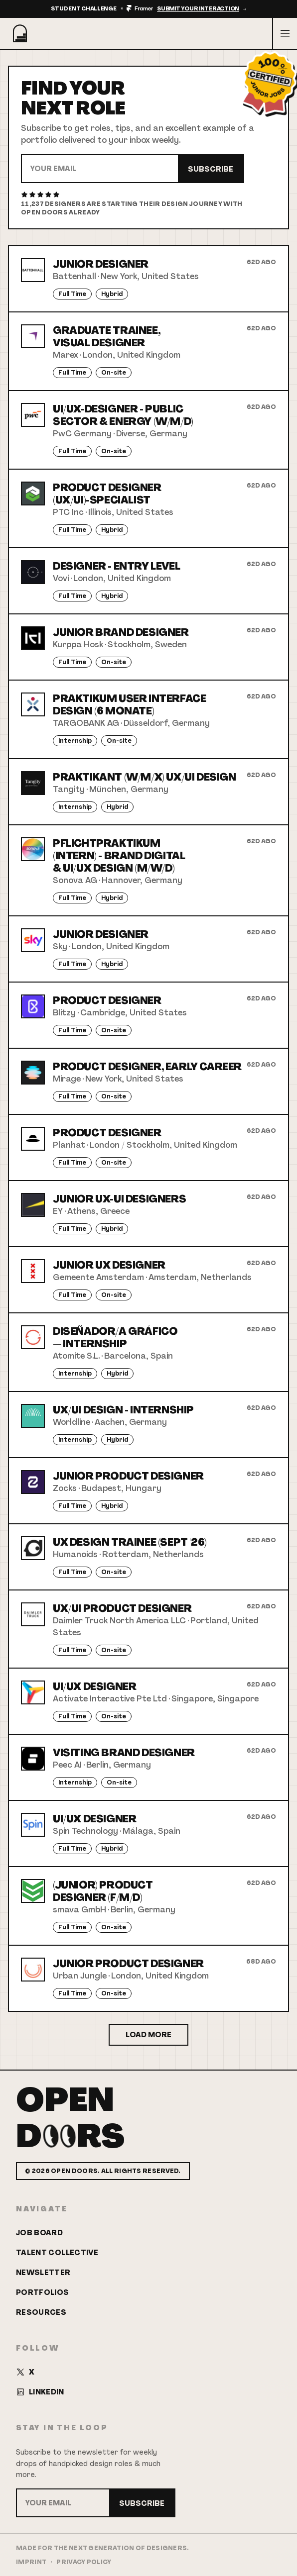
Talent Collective (57, 2252)
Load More (148, 2034)
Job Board (39, 2232)
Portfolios (42, 2292)
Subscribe (210, 169)
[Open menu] (284, 33)
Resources (41, 2312)
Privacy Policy (83, 2562)
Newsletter (43, 2272)
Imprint (31, 2562)
